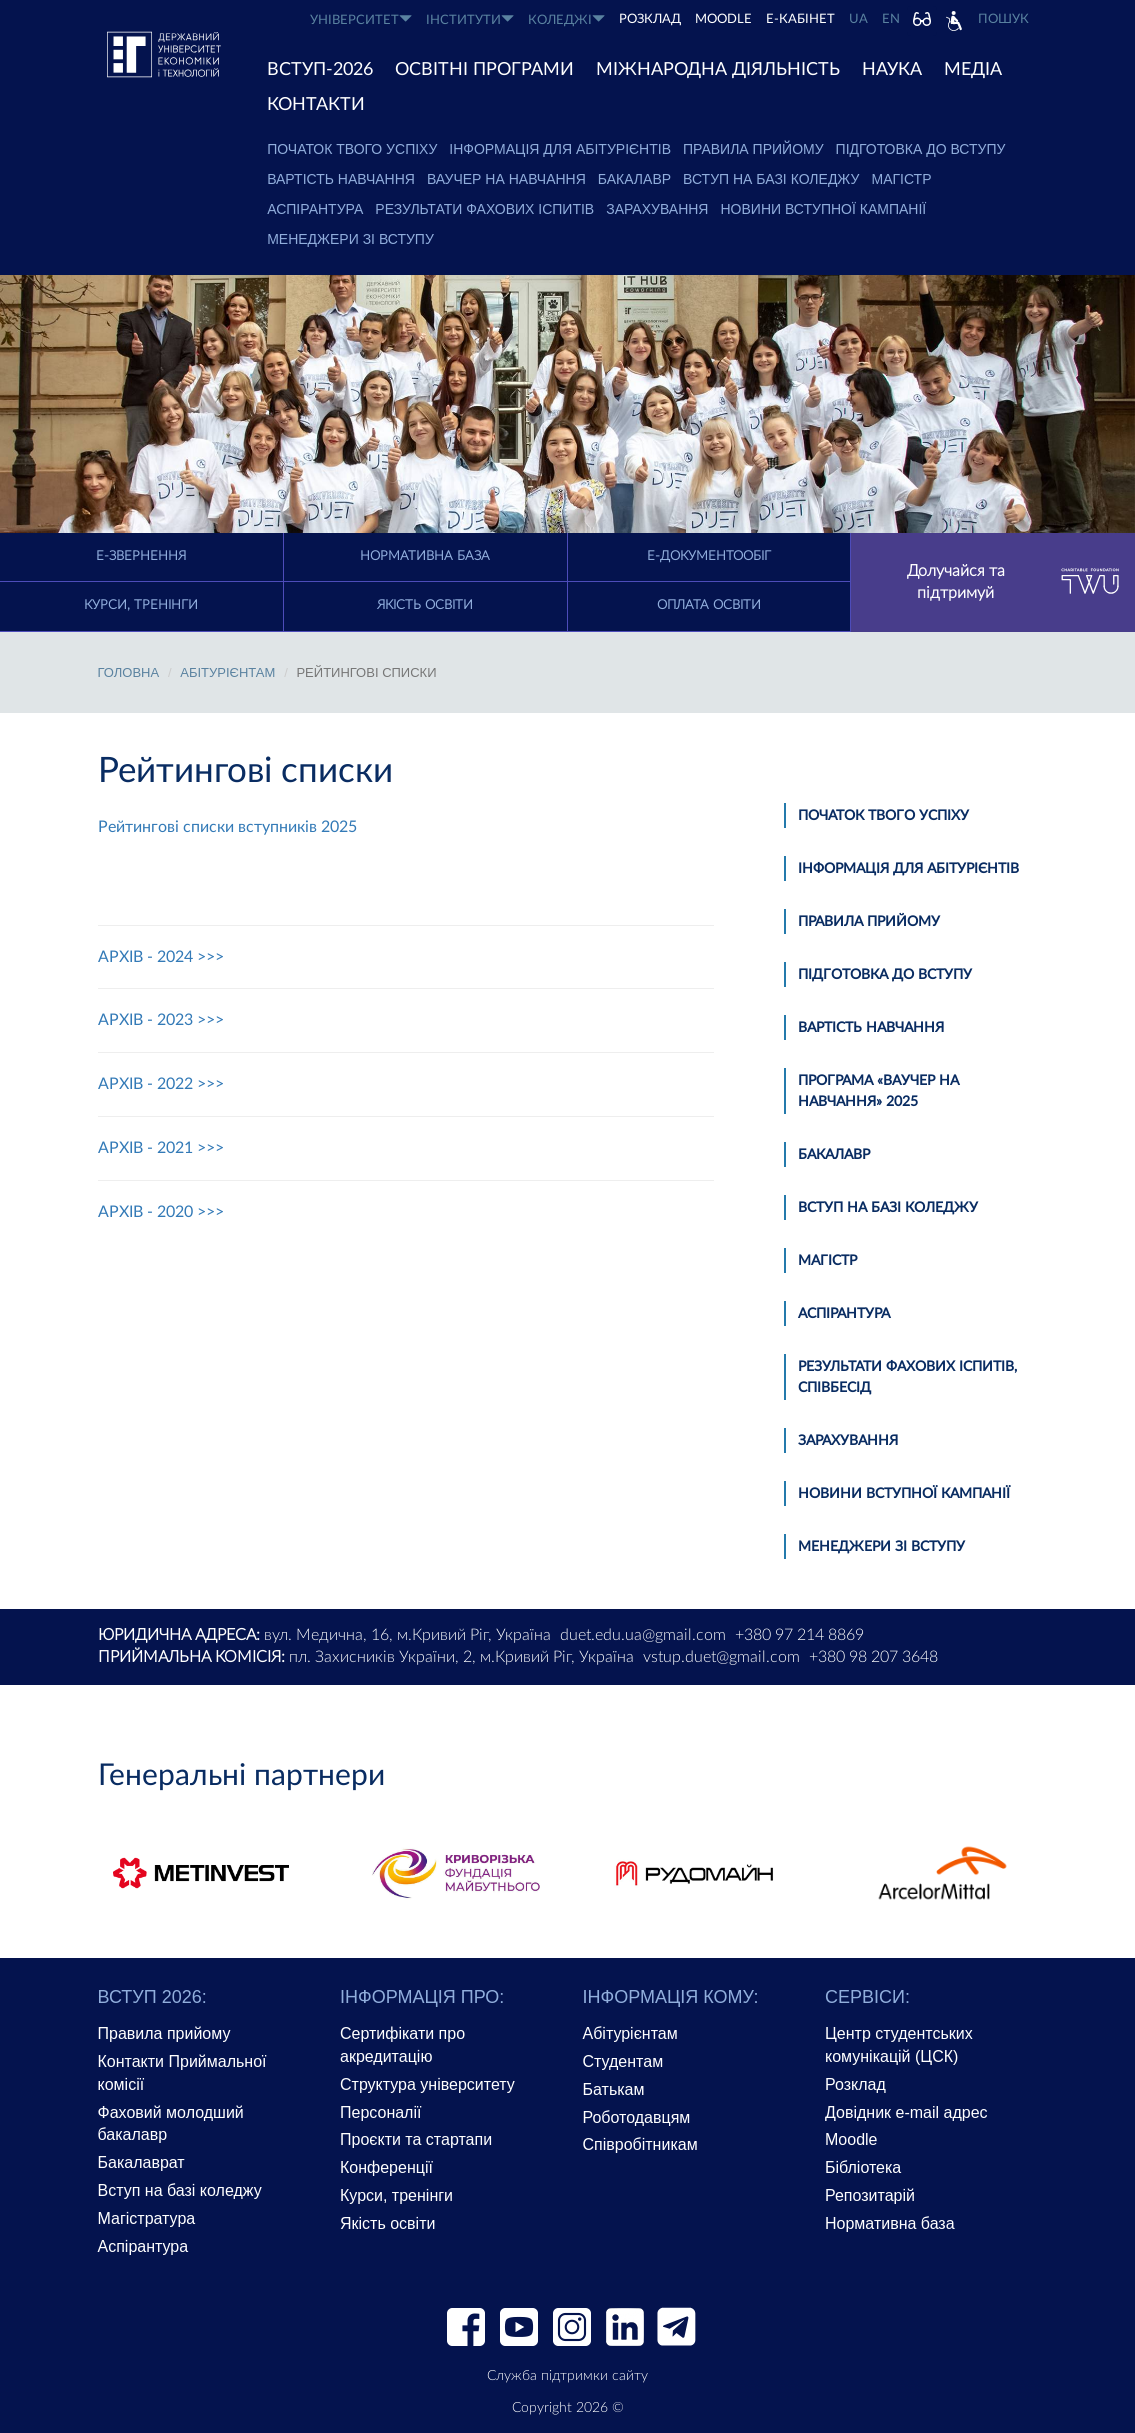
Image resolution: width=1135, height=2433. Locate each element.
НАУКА (892, 70)
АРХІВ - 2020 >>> (161, 1212)
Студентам (623, 2061)
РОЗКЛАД (650, 19)
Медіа (973, 70)
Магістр (902, 179)
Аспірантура (315, 209)
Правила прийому (753, 149)
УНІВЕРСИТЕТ (361, 19)
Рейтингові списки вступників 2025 (227, 827)
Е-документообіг (709, 556)
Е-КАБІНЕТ (800, 19)
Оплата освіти (709, 605)
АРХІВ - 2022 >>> (161, 1084)
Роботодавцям (637, 2117)
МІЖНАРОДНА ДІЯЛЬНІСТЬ (718, 70)
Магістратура (147, 2218)
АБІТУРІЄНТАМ (227, 672)
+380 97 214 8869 (799, 1635)
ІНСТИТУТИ (470, 19)
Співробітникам (640, 2144)
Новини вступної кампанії (823, 209)
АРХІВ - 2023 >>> (161, 1020)
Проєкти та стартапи (416, 2139)
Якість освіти (425, 605)
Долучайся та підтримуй (1013, 582)
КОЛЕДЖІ (566, 19)
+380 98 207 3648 (873, 1657)
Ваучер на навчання (506, 179)
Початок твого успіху (352, 149)
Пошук (1003, 19)
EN (891, 19)
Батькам (614, 2089)
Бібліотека (863, 2167)
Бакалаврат (141, 2162)
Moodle (723, 19)
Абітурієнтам (630, 2033)
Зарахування (657, 209)
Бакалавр (634, 179)
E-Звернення (141, 556)
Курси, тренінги (141, 605)
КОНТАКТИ (316, 105)
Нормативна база (425, 556)
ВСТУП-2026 (320, 70)
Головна (129, 672)
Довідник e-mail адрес (906, 2112)
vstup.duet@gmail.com (721, 1657)
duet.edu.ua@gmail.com (643, 1635)
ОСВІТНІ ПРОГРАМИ (484, 70)
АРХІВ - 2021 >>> (161, 1148)
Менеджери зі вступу (350, 239)
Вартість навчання (341, 179)
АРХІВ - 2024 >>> (161, 957)
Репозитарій (870, 2195)
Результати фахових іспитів (484, 209)
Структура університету (427, 2084)
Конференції (386, 2167)
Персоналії (380, 2112)
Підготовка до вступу (921, 149)
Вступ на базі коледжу (771, 179)
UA (858, 19)
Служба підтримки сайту (567, 2376)
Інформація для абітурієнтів (560, 149)
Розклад (855, 2084)
